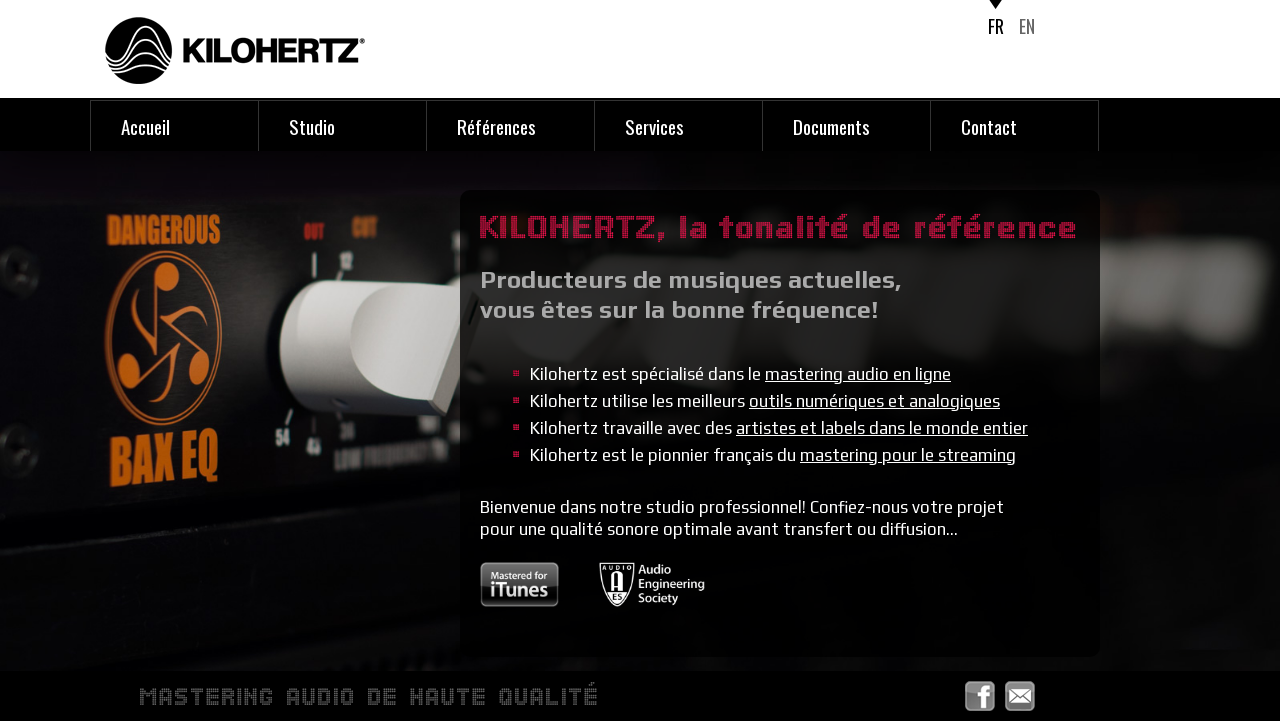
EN (1027, 26)
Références (496, 126)
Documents (831, 126)
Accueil (145, 126)
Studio (312, 126)
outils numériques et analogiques (874, 401)
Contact (989, 126)
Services (654, 126)
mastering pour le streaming (908, 455)
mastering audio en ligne (858, 374)
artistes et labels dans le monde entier (882, 428)
